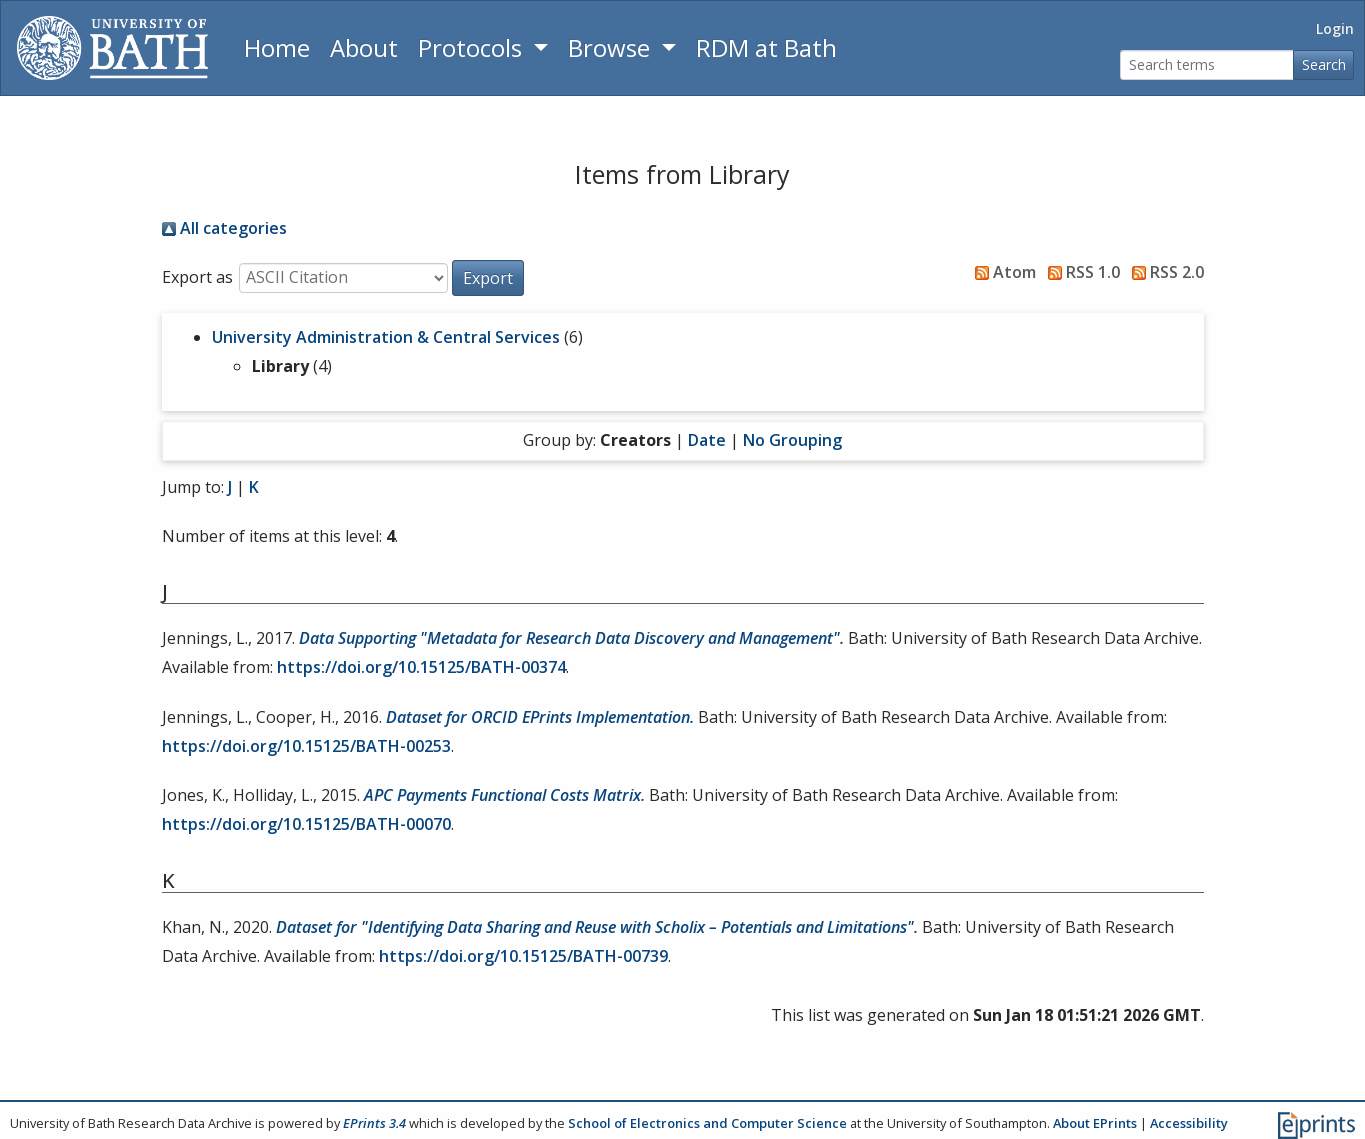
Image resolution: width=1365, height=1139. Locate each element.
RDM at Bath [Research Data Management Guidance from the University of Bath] (766, 47)
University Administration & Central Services (386, 337)
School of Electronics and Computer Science (707, 1123)
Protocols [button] (473, 47)
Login (1335, 28)
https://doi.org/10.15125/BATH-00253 (306, 746)
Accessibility (1189, 1123)
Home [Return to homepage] (277, 47)
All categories (224, 228)
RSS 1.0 (1080, 272)
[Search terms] (1207, 65)
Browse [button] (612, 47)
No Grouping (792, 440)
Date (707, 440)
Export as (197, 277)
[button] (488, 278)
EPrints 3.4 (374, 1123)
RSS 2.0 (1164, 272)
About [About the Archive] (364, 47)
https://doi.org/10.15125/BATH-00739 (523, 956)
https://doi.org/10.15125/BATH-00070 (306, 824)
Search (1324, 64)
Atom (1001, 272)
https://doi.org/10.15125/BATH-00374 (421, 667)
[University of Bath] (112, 48)
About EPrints (1095, 1123)
